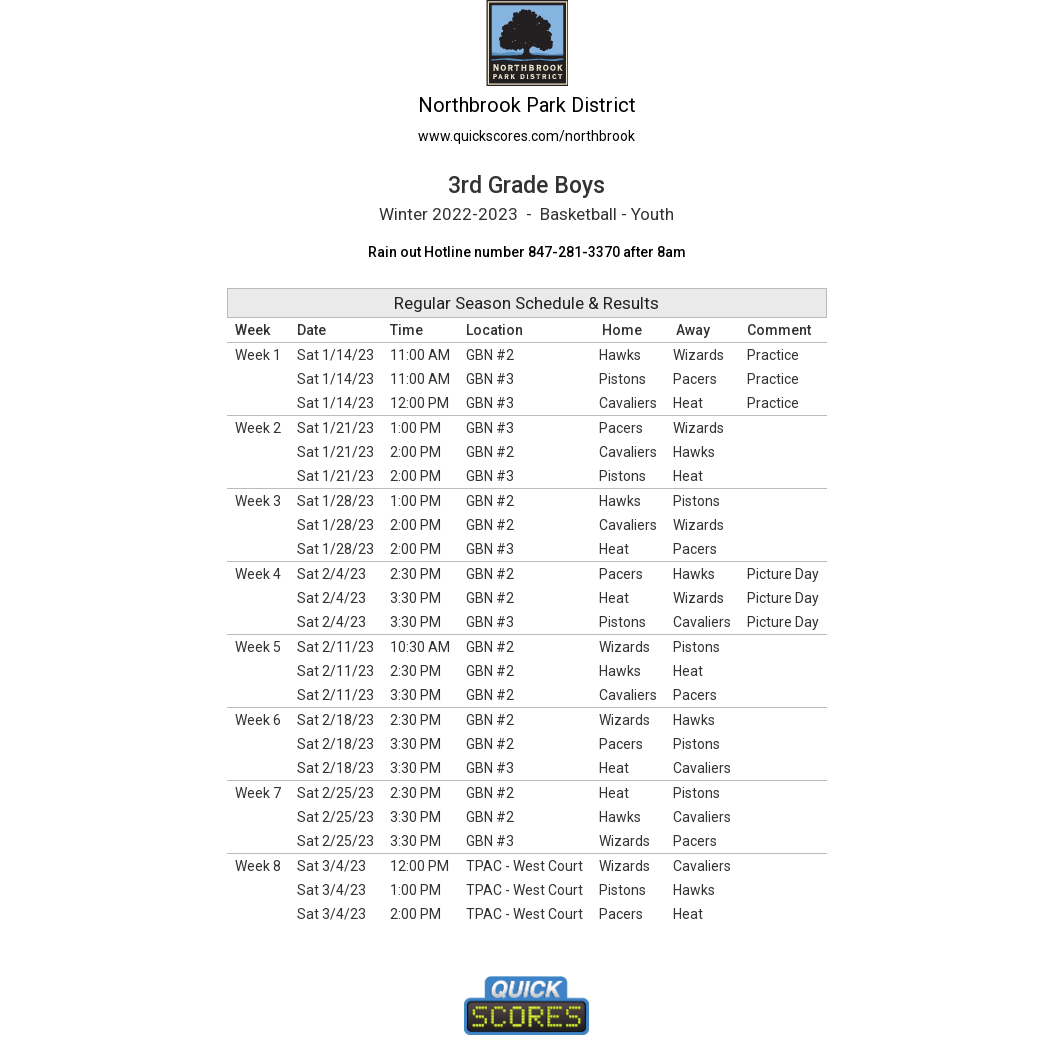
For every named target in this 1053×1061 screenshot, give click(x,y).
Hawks (620, 355)
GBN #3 (490, 379)
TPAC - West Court (524, 866)
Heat (688, 403)
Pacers (695, 379)
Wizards (698, 355)
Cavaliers (628, 403)
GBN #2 (490, 355)
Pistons (622, 379)
